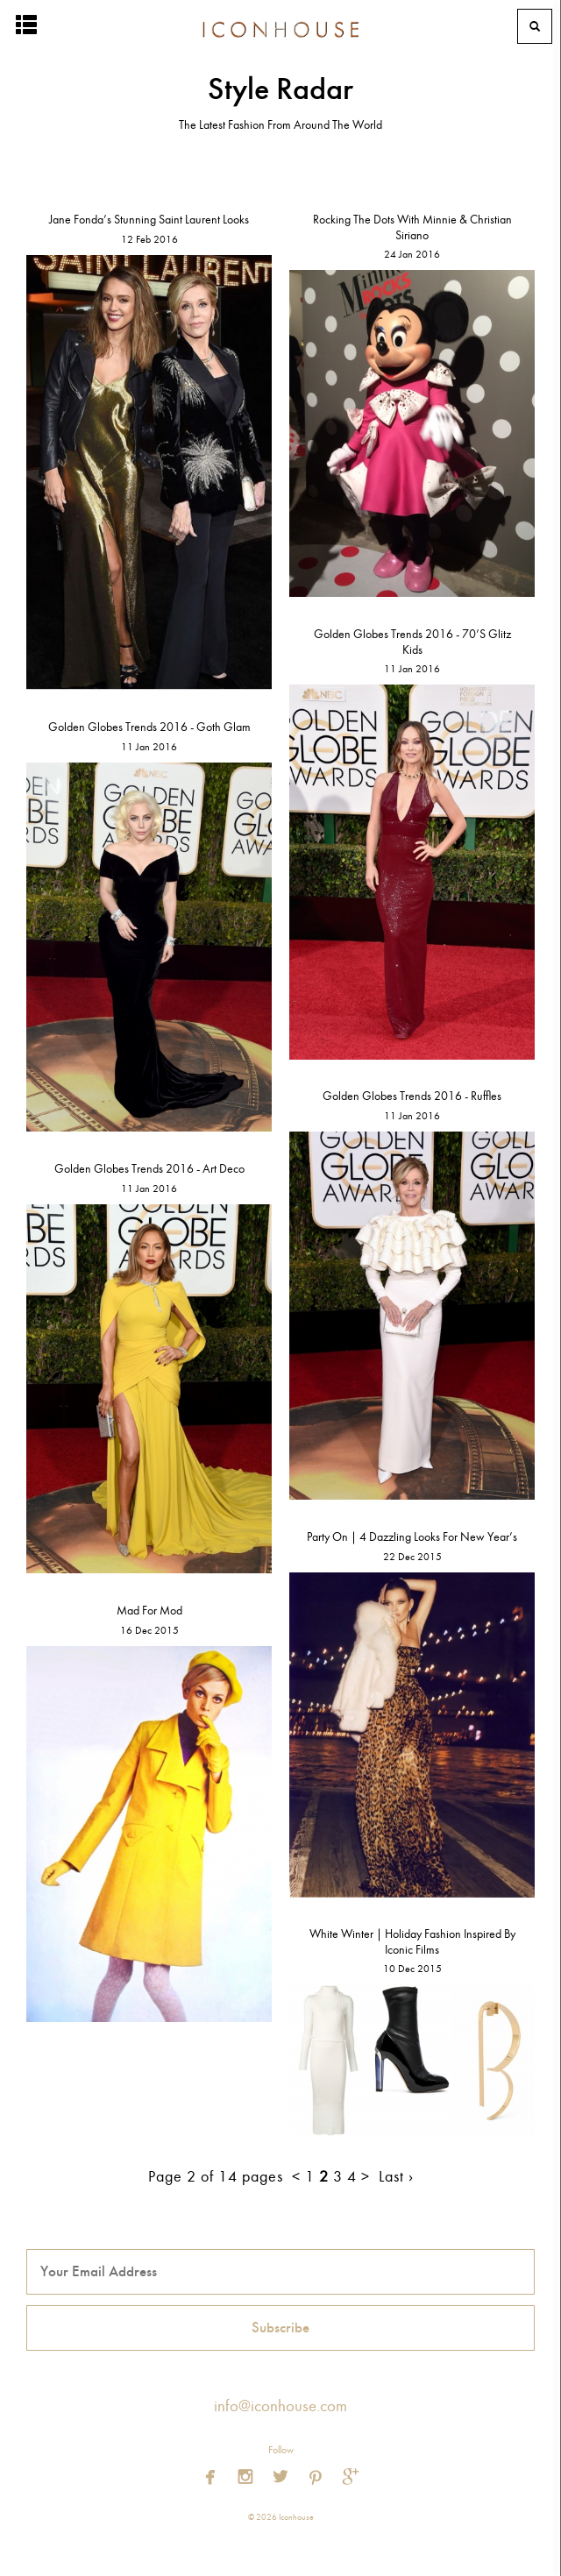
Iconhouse (280, 26)
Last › (396, 2177)
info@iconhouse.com (280, 2406)
